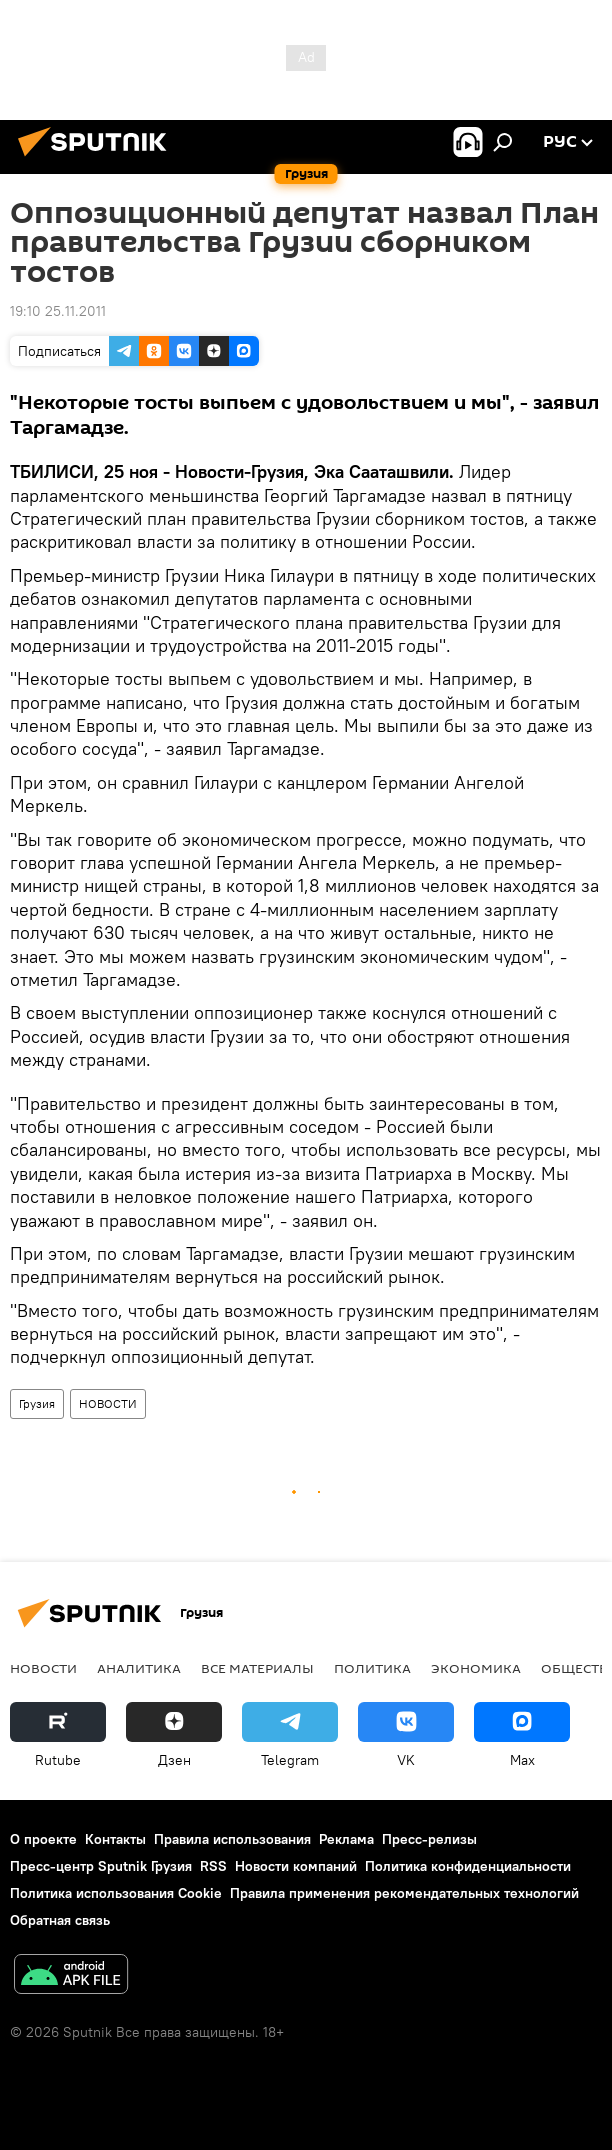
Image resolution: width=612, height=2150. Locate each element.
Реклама (346, 1839)
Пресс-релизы (429, 1839)
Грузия (37, 1403)
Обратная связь (60, 1920)
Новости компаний (296, 1866)
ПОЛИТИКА (372, 1668)
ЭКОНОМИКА (476, 1668)
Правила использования (232, 1839)
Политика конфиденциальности (468, 1866)
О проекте (43, 1839)
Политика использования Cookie (116, 1893)
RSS (213, 1866)
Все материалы (257, 1668)
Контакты (115, 1839)
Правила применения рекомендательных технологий (404, 1893)
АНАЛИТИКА (139, 1668)
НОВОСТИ (108, 1403)
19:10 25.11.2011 (58, 311)
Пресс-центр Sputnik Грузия (101, 1866)
